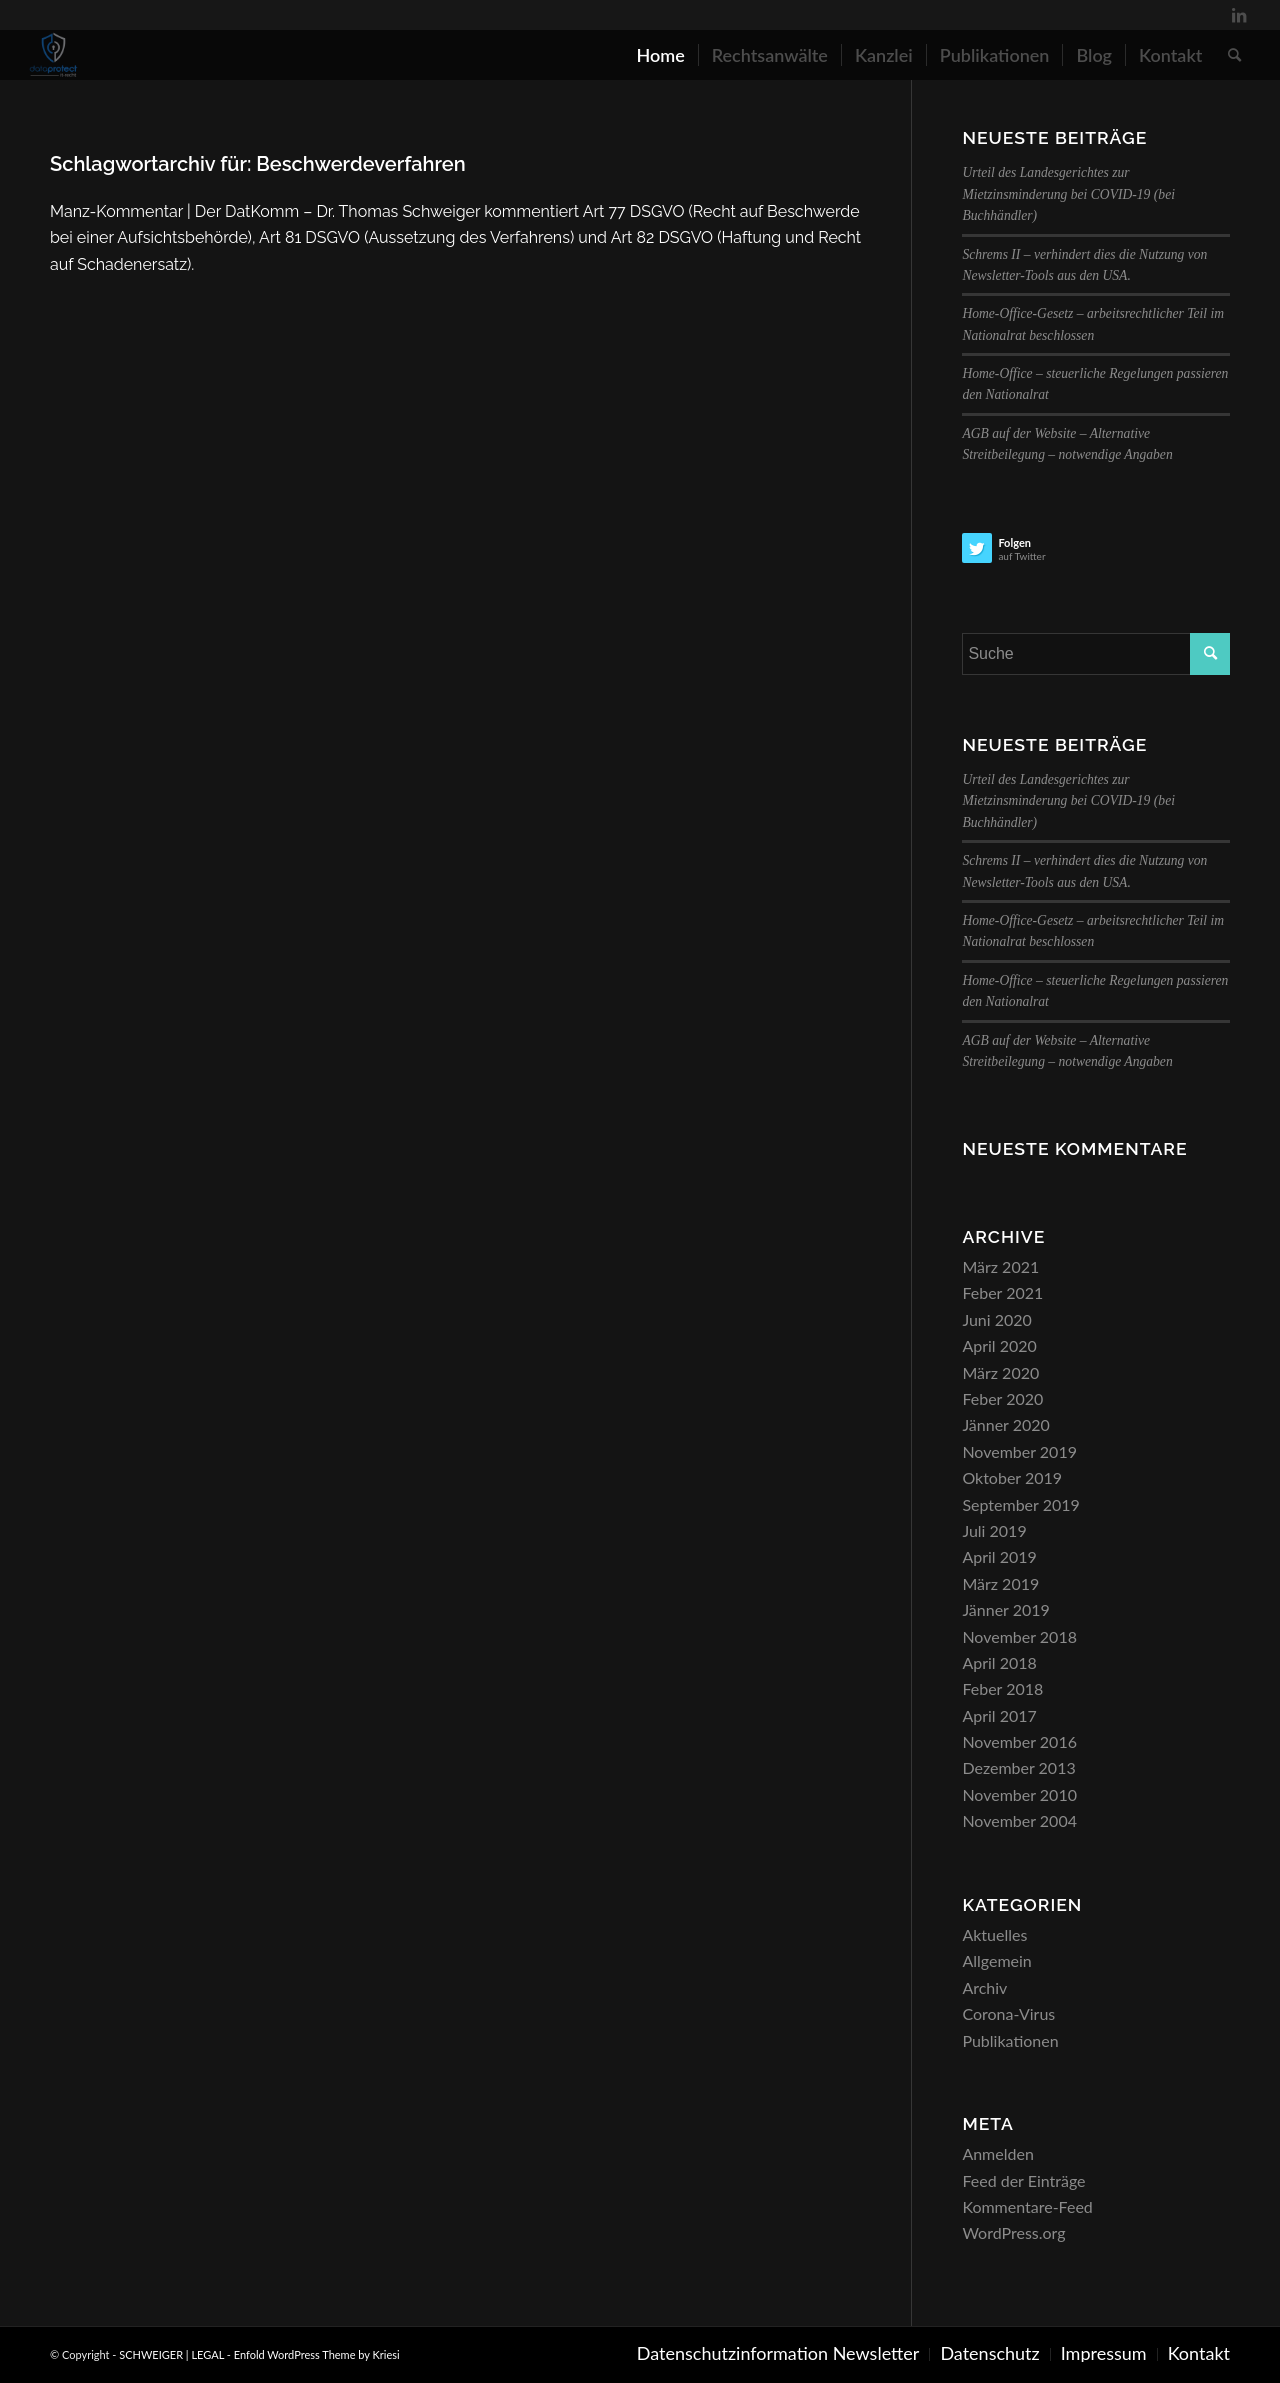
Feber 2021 (1002, 1292)
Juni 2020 (996, 1319)
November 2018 (1019, 1636)
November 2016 (1019, 1741)
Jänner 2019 (1005, 1609)
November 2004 (1019, 1820)
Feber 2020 (1002, 1398)
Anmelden (997, 2153)
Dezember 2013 (1018, 1767)
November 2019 (1019, 1451)
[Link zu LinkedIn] (1239, 15)
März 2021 (1000, 1266)
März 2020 (1000, 1372)
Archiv (984, 1987)
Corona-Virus (1008, 2013)
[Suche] (1234, 55)
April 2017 (999, 1715)
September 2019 (1020, 1504)
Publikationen (1010, 2040)
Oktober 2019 (1012, 1477)
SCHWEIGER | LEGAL (171, 2354)
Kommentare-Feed (1027, 2206)
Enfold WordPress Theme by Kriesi (317, 2354)
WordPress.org (1013, 2232)
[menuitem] (660, 55)
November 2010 (1019, 1794)
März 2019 (1000, 1583)
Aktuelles (994, 1934)
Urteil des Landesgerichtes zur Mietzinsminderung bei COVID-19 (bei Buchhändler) (1068, 194)
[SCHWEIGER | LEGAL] (54, 55)
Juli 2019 (994, 1530)
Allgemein (996, 1960)
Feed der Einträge (1023, 2180)
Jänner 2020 (1005, 1424)
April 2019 (999, 1556)
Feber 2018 (1002, 1688)
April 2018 (999, 1662)
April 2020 (999, 1345)
